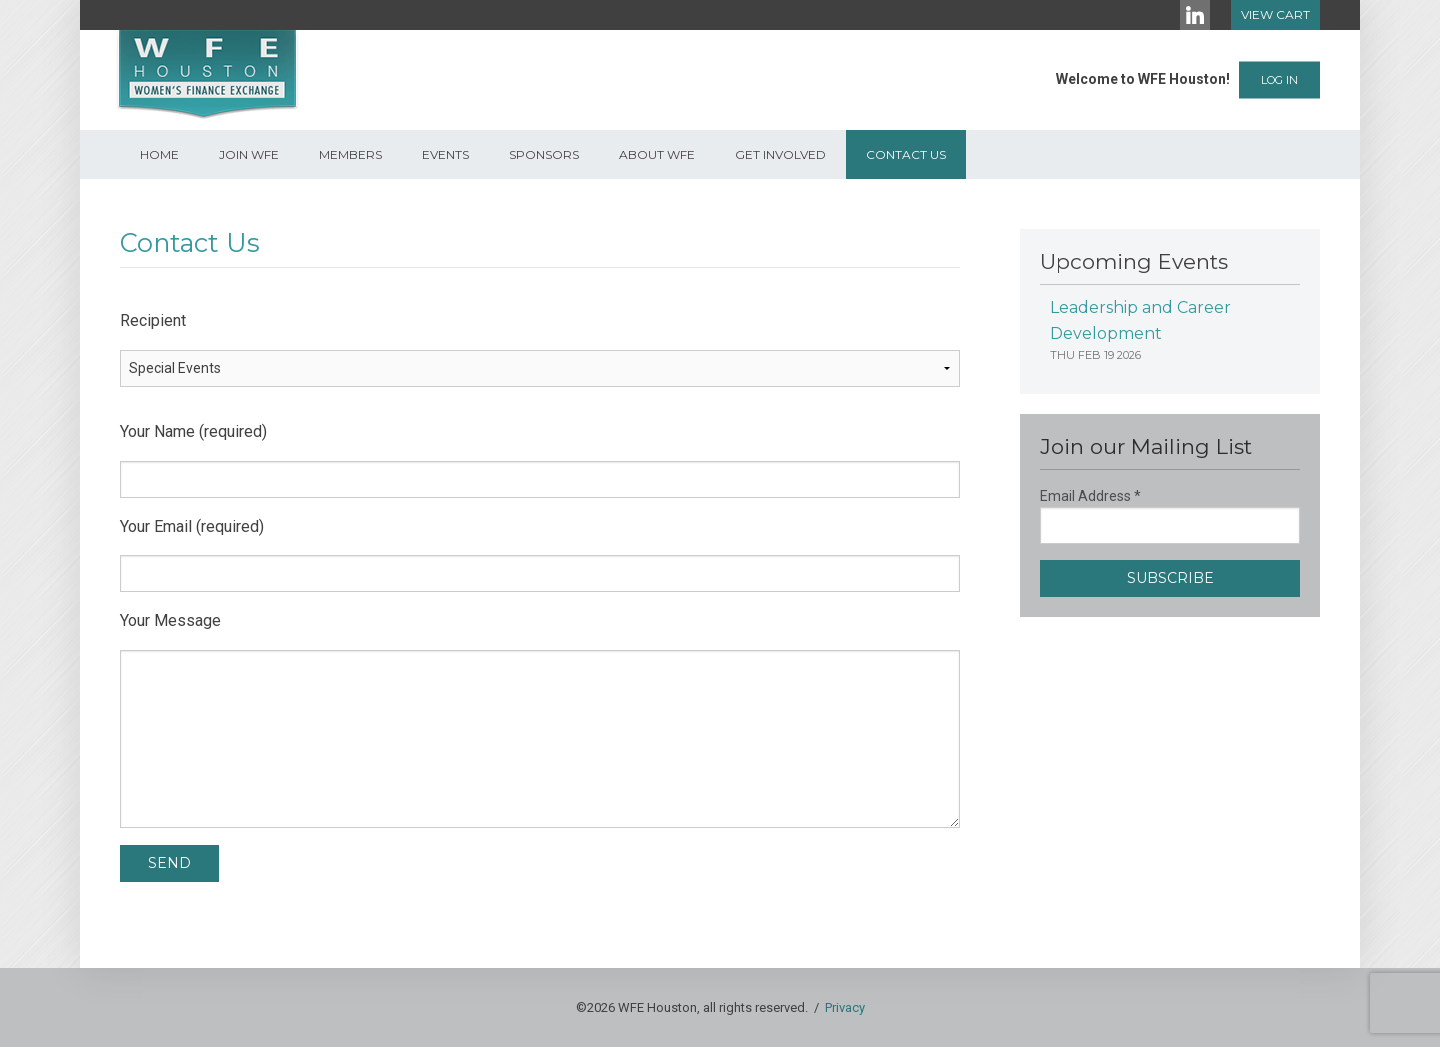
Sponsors (544, 154)
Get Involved (780, 154)
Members (350, 154)
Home (159, 154)
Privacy (845, 1007)
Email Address (1090, 496)
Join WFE (249, 154)
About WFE (657, 154)
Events (445, 154)
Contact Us (906, 154)
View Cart (1275, 14)
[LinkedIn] (1195, 15)
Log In (1279, 80)
